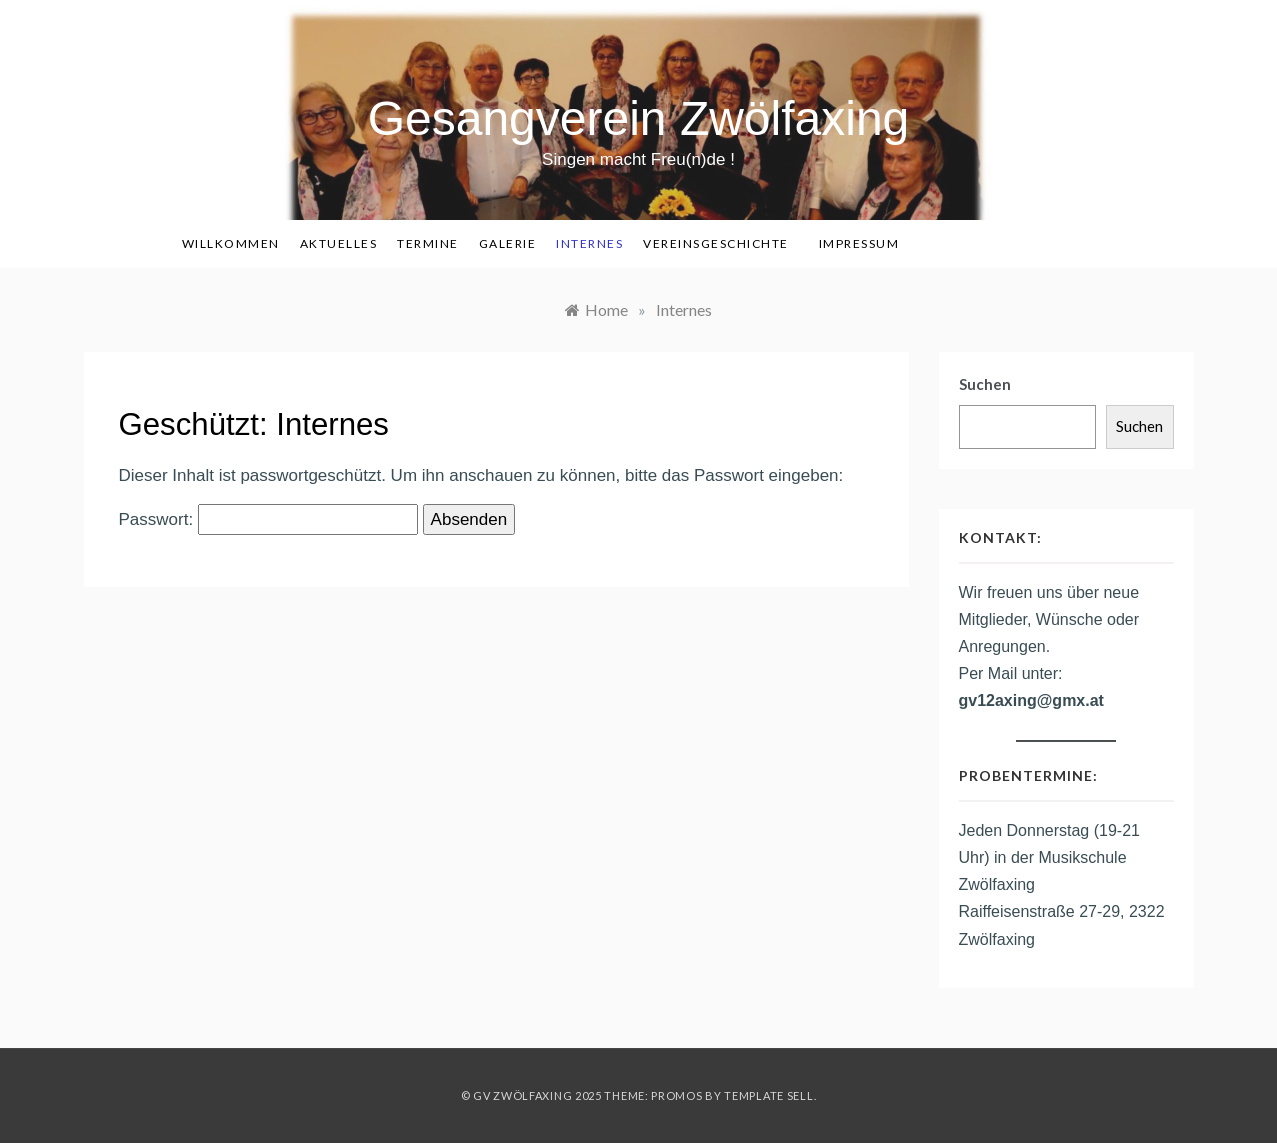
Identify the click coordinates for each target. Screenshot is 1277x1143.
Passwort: (268, 520)
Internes (589, 243)
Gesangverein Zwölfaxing (639, 118)
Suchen (985, 384)
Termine (428, 243)
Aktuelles (339, 243)
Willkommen (231, 243)
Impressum (859, 243)
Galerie (508, 243)
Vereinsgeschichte (716, 243)
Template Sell (768, 1095)
